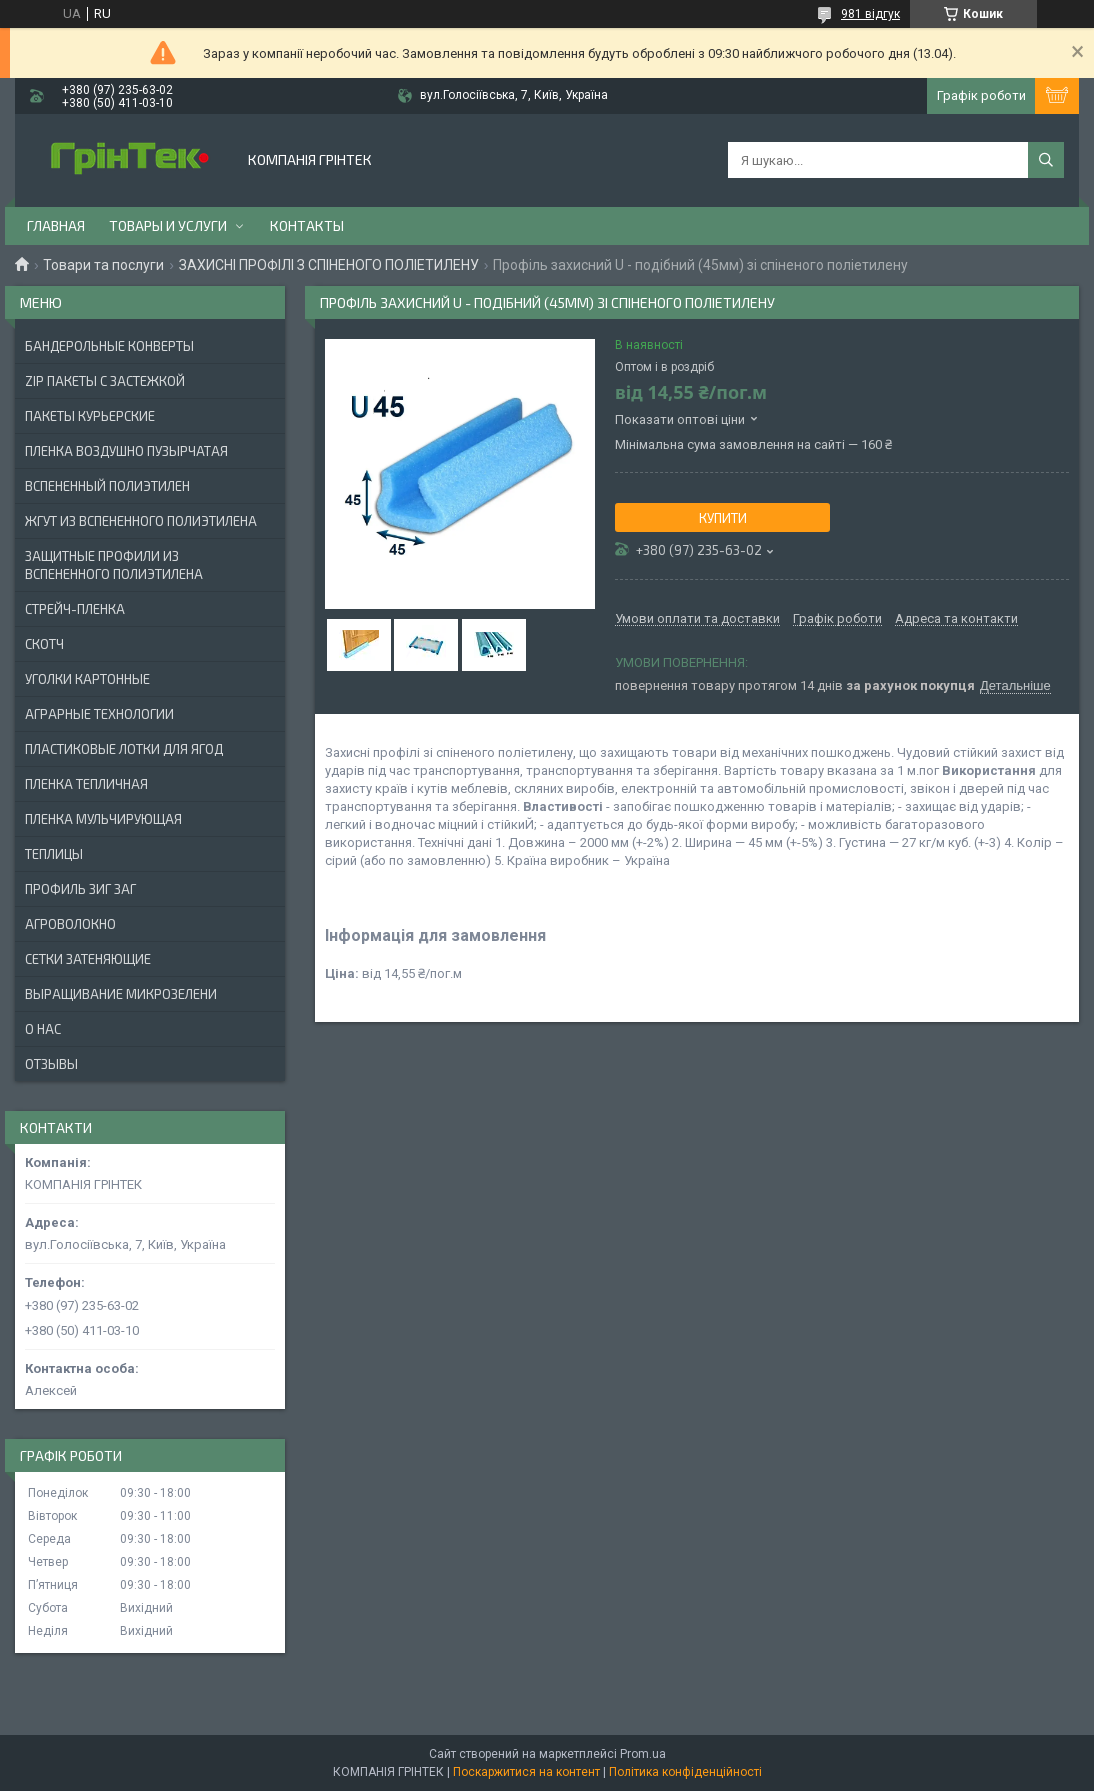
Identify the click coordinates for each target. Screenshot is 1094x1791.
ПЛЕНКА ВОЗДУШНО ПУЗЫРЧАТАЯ (126, 451)
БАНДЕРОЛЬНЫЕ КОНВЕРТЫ (109, 346)
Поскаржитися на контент (526, 1772)
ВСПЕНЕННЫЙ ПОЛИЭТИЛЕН (107, 486)
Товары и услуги (168, 225)
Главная (56, 225)
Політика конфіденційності (685, 1772)
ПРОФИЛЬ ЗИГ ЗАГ (80, 889)
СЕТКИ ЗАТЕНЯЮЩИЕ (88, 959)
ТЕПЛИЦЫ (54, 854)
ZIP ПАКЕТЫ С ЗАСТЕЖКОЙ (105, 381)
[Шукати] (1046, 160)
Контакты (307, 225)
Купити (723, 518)
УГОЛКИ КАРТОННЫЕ (87, 679)
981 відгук (870, 14)
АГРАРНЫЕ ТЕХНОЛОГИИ (99, 714)
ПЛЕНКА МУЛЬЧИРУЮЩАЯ (103, 819)
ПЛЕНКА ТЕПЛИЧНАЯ (86, 784)
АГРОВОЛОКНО (70, 924)
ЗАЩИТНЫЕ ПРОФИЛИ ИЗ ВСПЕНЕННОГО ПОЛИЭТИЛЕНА (114, 565)
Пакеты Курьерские (90, 416)
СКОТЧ (44, 644)
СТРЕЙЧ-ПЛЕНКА (75, 609)
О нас (43, 1029)
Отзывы (51, 1064)
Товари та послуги (103, 265)
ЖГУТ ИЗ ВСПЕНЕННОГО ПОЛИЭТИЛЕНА (141, 521)
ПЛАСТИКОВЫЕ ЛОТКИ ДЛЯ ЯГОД (124, 749)
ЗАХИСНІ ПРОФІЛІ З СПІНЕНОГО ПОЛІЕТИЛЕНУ (329, 265)
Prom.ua (643, 1754)
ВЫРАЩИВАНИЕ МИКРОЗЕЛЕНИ (121, 994)
